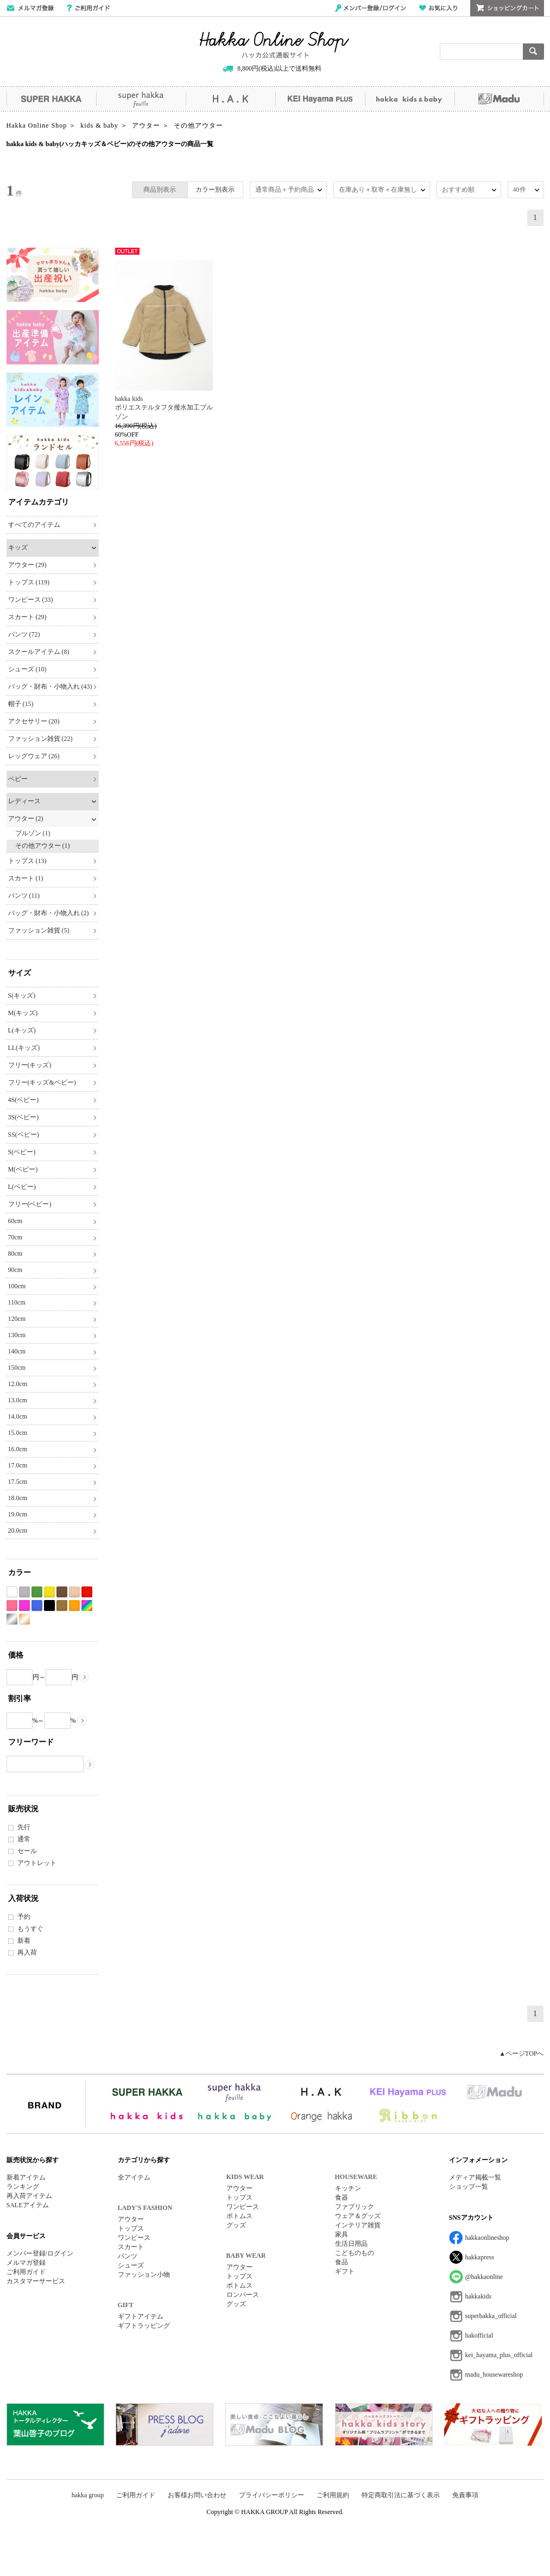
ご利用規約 (333, 2495)
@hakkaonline (484, 2277)
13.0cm (18, 1400)
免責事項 (465, 2495)
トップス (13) (27, 861)
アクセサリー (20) (34, 721)
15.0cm (18, 1433)
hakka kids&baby (409, 98)
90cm (15, 1270)
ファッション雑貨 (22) (40, 738)
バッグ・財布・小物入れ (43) (50, 686)
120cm (17, 1318)
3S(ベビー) (23, 1117)
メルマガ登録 (26, 2262)
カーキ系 (61, 1605)
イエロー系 (49, 1592)
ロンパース (242, 2294)
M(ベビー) (23, 1169)
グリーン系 (36, 1592)
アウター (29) (27, 565)
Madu (499, 98)
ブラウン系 (61, 1592)
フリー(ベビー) (30, 1204)
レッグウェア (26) (34, 756)
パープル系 (24, 1605)
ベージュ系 (74, 1592)
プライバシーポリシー (271, 2495)
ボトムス (239, 2216)
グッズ (236, 2225)
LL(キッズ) (24, 1047)
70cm (15, 1237)
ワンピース (134, 2237)
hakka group (88, 2495)
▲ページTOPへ (521, 2053)
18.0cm (18, 1498)
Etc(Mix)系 (86, 1605)
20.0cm (18, 1530)
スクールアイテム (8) (38, 652)
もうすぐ (30, 1928)
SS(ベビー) (23, 1134)
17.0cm (18, 1465)
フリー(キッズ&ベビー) (42, 1082)
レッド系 (86, 1592)
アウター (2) (25, 818)
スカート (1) (25, 878)
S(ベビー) (22, 1152)
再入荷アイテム (29, 2196)
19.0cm (18, 1514)
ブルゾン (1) (32, 833)
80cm (15, 1253)
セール (27, 1851)
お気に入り (438, 8)
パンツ (127, 2256)
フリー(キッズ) (30, 1065)
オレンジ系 (74, 1605)
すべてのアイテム (34, 524)
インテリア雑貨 (358, 2225)
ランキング (23, 2186)
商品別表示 (159, 189)
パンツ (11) (24, 895)
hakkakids (478, 2296)
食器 (341, 2197)
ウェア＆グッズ (358, 2216)
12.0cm (18, 1384)
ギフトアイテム (140, 2316)
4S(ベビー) (23, 1100)
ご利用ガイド (88, 8)
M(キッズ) (23, 1013)
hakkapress (479, 2257)
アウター (131, 2219)
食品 (341, 2262)
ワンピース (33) (30, 599)
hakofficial (479, 2335)
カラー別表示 (215, 189)
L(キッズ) (22, 1030)
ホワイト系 (12, 1592)
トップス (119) (29, 582)
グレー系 (24, 1592)
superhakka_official (491, 2316)
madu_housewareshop (494, 2374)
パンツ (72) (24, 634)
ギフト (345, 2271)
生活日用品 (351, 2243)
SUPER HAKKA (51, 98)
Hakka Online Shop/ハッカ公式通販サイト (274, 45)
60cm (15, 1221)
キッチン (348, 2188)
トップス (131, 2228)
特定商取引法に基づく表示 (401, 2495)
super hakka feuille (141, 98)
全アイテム (134, 2177)
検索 (533, 51)
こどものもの (354, 2253)
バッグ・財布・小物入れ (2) (48, 913)
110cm (17, 1302)
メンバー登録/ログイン (370, 8)
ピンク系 (12, 1605)
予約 (23, 1916)
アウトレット (36, 1863)
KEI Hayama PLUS (320, 98)
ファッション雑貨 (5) (38, 930)
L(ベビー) (22, 1187)
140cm (17, 1351)
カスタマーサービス (36, 2281)
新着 (23, 1940)
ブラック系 (49, 1605)
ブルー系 (36, 1605)
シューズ (131, 2265)
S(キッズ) (22, 995)
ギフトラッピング (144, 2325)
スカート (131, 2247)
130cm (17, 1335)
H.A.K (230, 98)
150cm (17, 1367)
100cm (17, 1286)
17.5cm (18, 1481)
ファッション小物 (144, 2274)
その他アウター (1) (42, 845)
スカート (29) (27, 617)
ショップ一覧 (468, 2186)
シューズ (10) (27, 669)
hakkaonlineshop (487, 2237)
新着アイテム (26, 2177)
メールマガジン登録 (30, 8)
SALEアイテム (28, 2205)
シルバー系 (12, 1619)
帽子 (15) (21, 704)
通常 (23, 1839)
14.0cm (18, 1416)
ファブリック (354, 2206)
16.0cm (18, 1449)
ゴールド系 (24, 1619)
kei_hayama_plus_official (499, 2355)
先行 (23, 1827)
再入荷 (27, 1952)
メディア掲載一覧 (475, 2177)
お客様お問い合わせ (197, 2495)
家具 (341, 2234)
